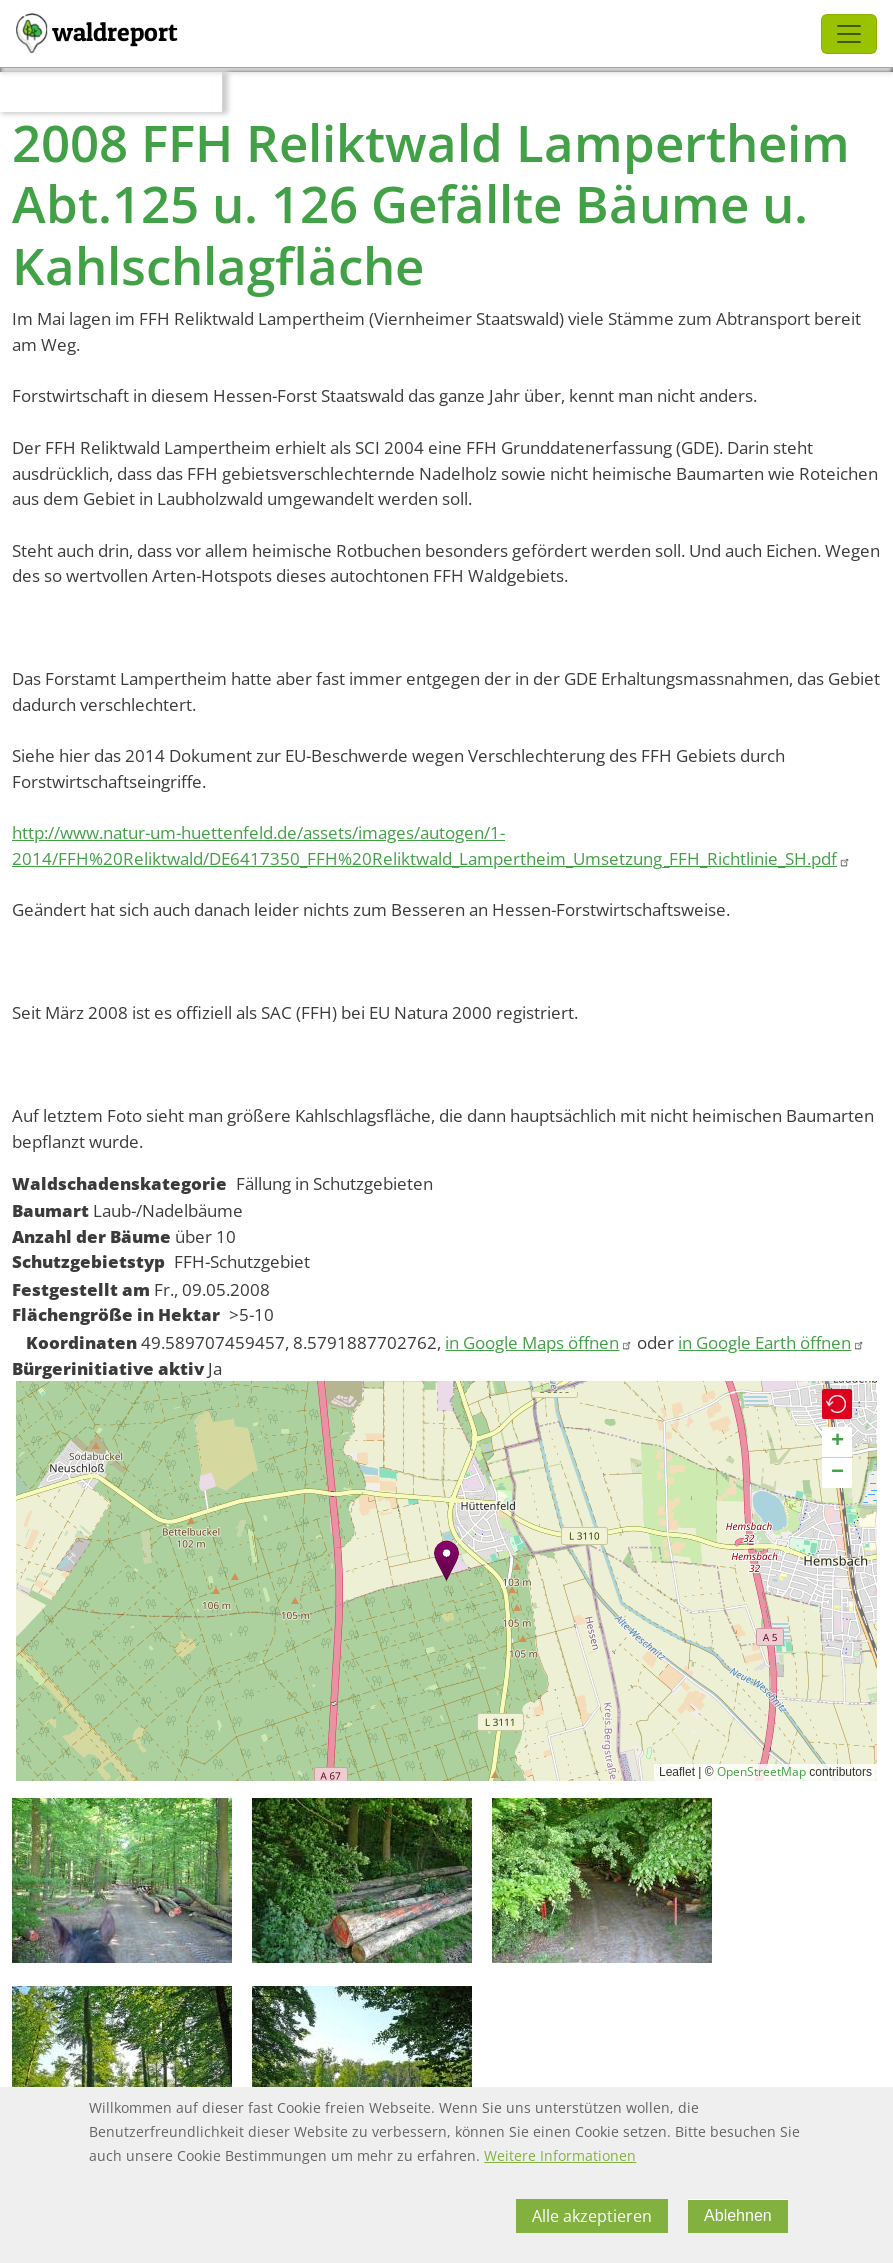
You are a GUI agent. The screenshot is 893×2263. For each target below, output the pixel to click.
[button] (446, 1560)
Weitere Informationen (560, 2155)
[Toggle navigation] (849, 34)
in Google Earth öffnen (771, 1342)
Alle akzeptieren (592, 2216)
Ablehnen (738, 2215)
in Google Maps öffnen (539, 1342)
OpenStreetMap (761, 1771)
